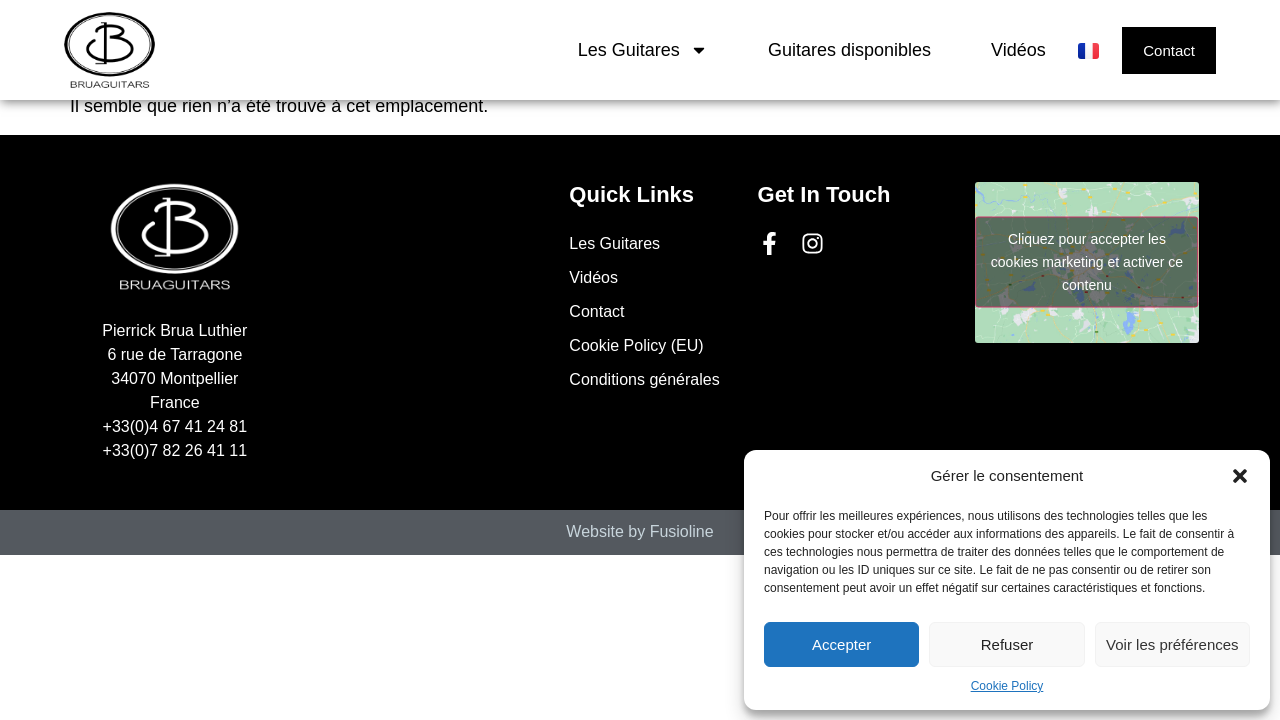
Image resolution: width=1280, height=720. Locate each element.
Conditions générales (644, 379)
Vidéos (1018, 50)
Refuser (1007, 644)
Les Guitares (643, 50)
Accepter (841, 644)
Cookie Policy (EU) (636, 345)
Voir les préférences (1172, 644)
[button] (1240, 476)
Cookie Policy (1007, 686)
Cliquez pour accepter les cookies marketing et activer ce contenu (1087, 262)
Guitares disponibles (849, 50)
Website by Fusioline (639, 531)
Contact (596, 311)
